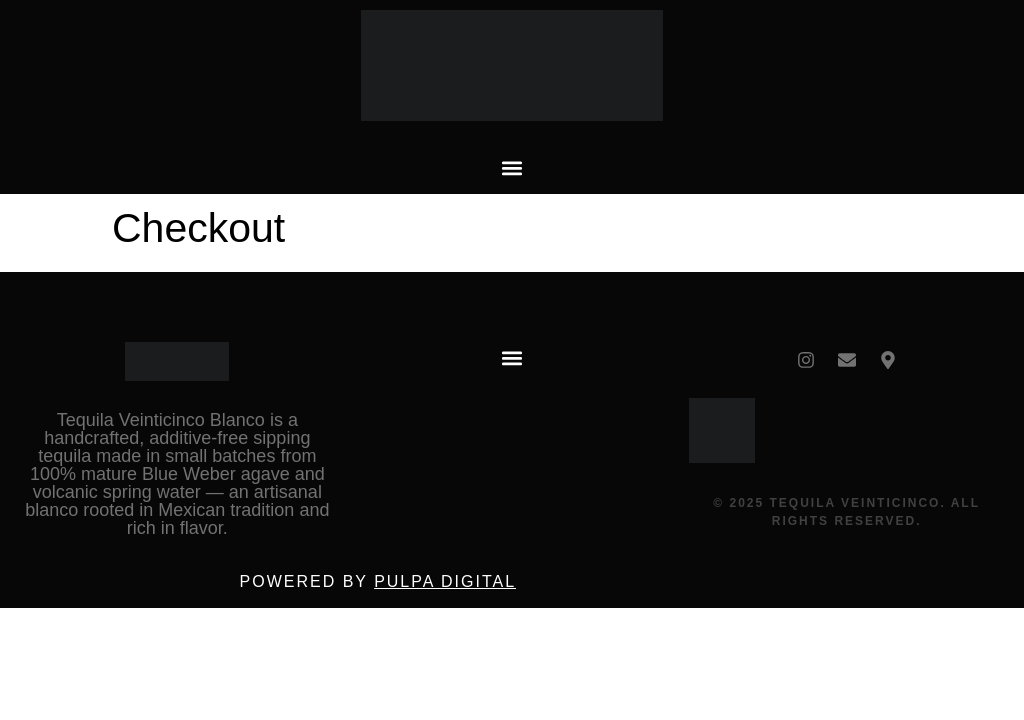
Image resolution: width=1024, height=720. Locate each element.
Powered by (378, 581)
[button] (512, 167)
